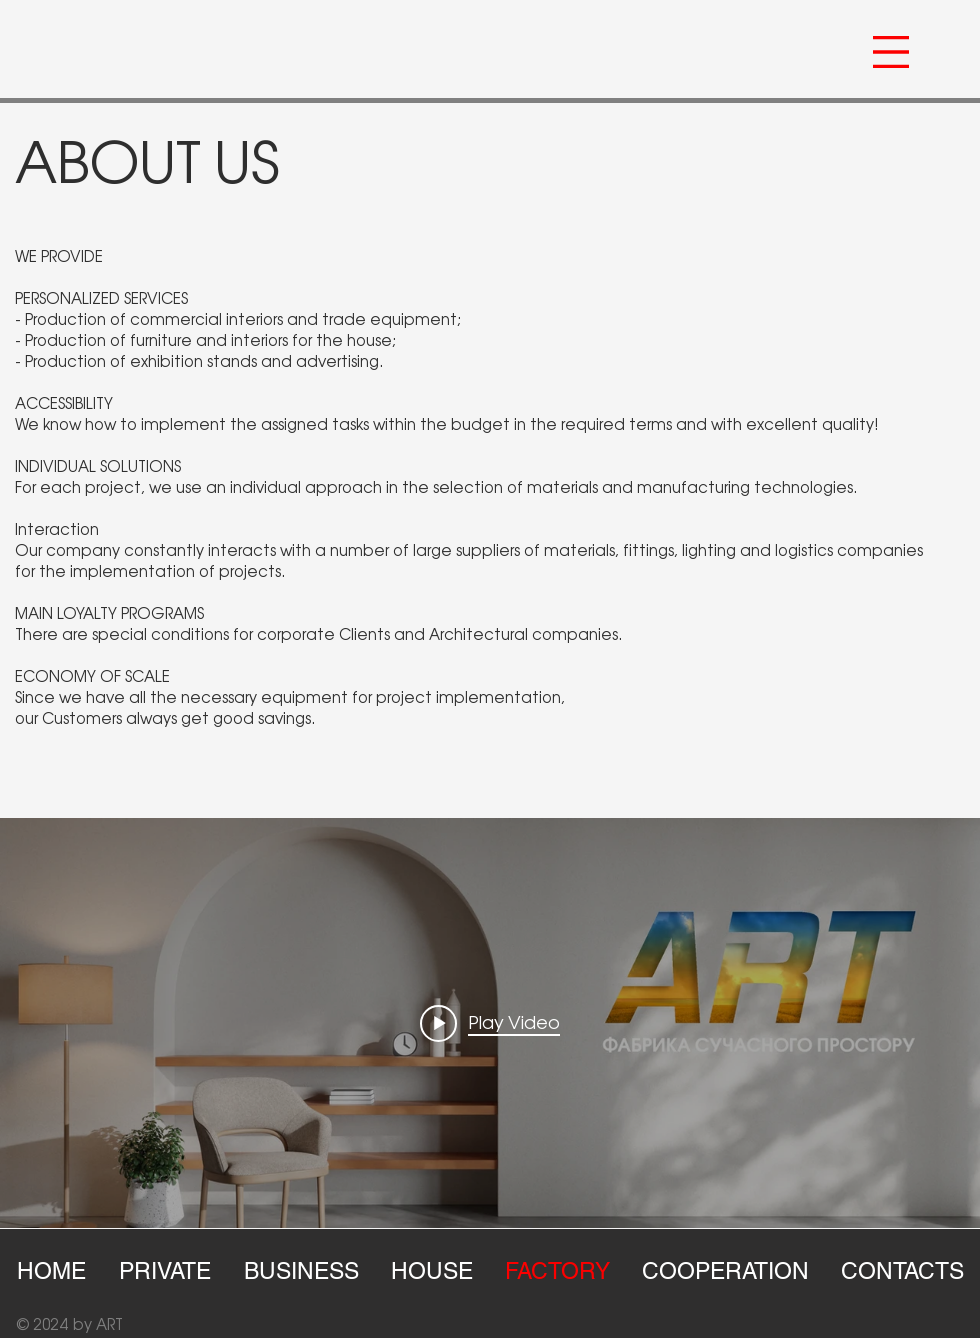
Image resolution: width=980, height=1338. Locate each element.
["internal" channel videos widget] (490, 1023)
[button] (891, 52)
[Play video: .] (490, 1023)
